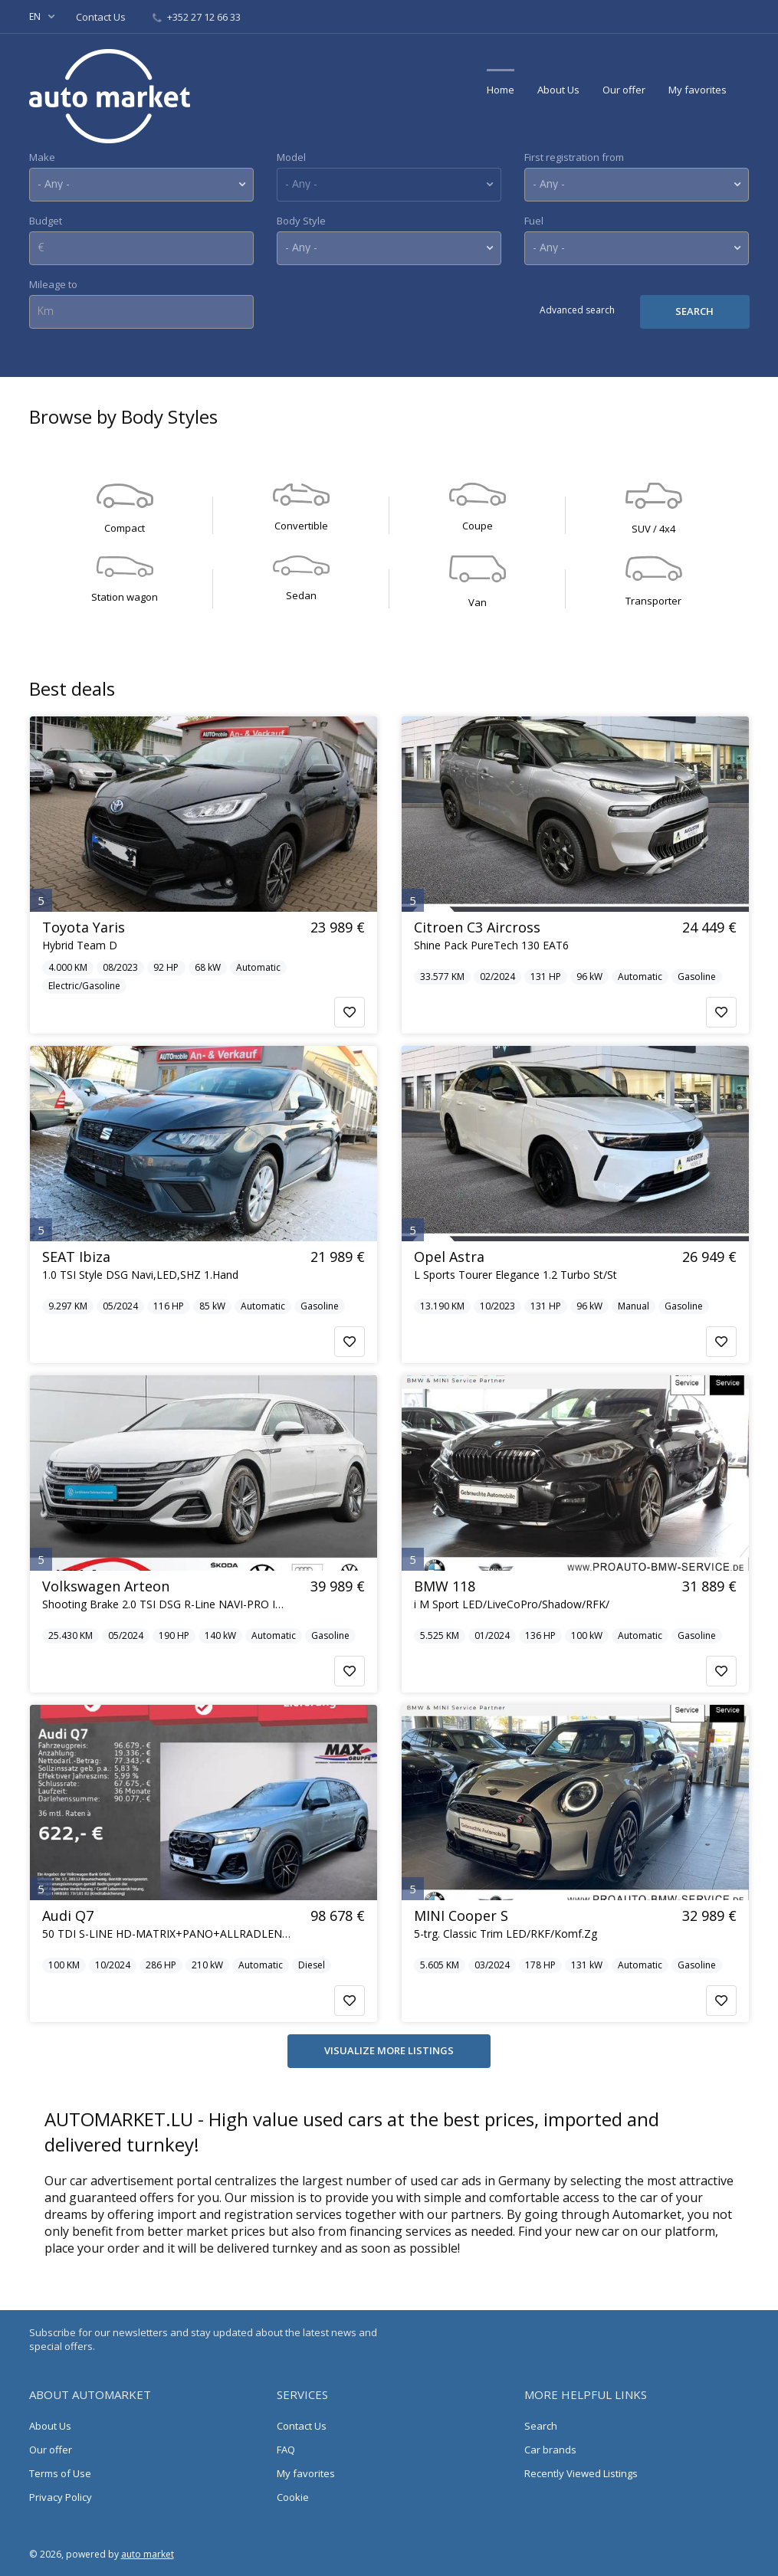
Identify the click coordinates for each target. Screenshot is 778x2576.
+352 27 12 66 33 (197, 17)
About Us (558, 90)
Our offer (623, 90)
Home (500, 90)
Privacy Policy (60, 2497)
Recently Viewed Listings (581, 2473)
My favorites (697, 90)
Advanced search (577, 309)
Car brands (550, 2449)
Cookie (293, 2497)
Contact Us (102, 17)
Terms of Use (60, 2473)
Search (540, 2426)
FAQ (286, 2449)
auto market (147, 2554)
